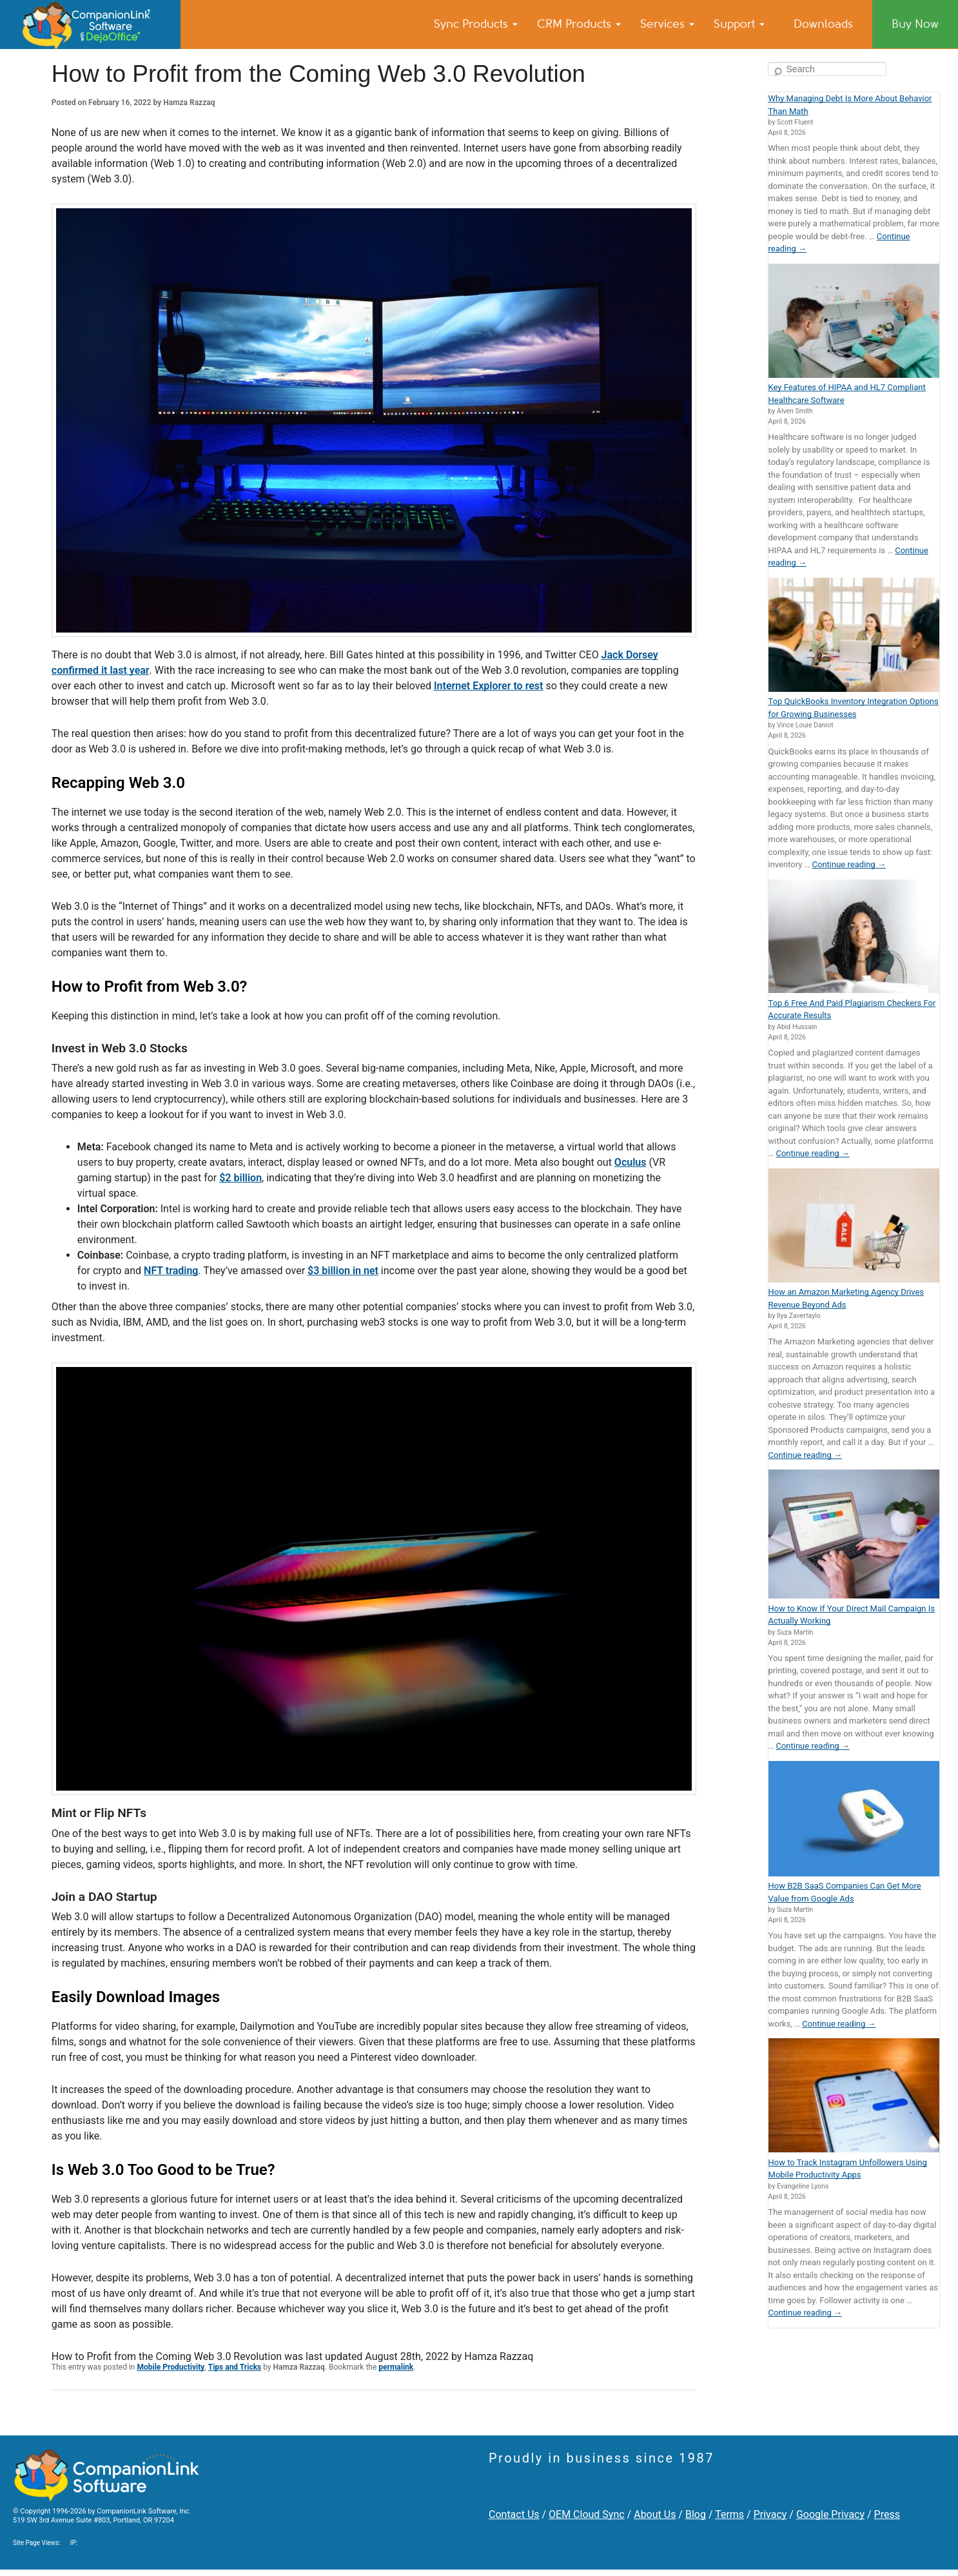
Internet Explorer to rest (488, 686)
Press (887, 2514)
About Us (655, 2514)
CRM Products (579, 23)
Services (667, 23)
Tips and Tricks (235, 2367)
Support (739, 23)
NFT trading (171, 1270)
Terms (729, 2514)
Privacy (770, 2514)
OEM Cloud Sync (587, 2514)
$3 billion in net (343, 1270)
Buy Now (915, 23)
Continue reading (849, 864)
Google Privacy (830, 2514)
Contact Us (514, 2514)
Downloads (823, 23)
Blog (695, 2514)
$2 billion (240, 1178)
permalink (395, 2367)
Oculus (630, 1162)
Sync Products (476, 23)
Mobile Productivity (170, 2367)
